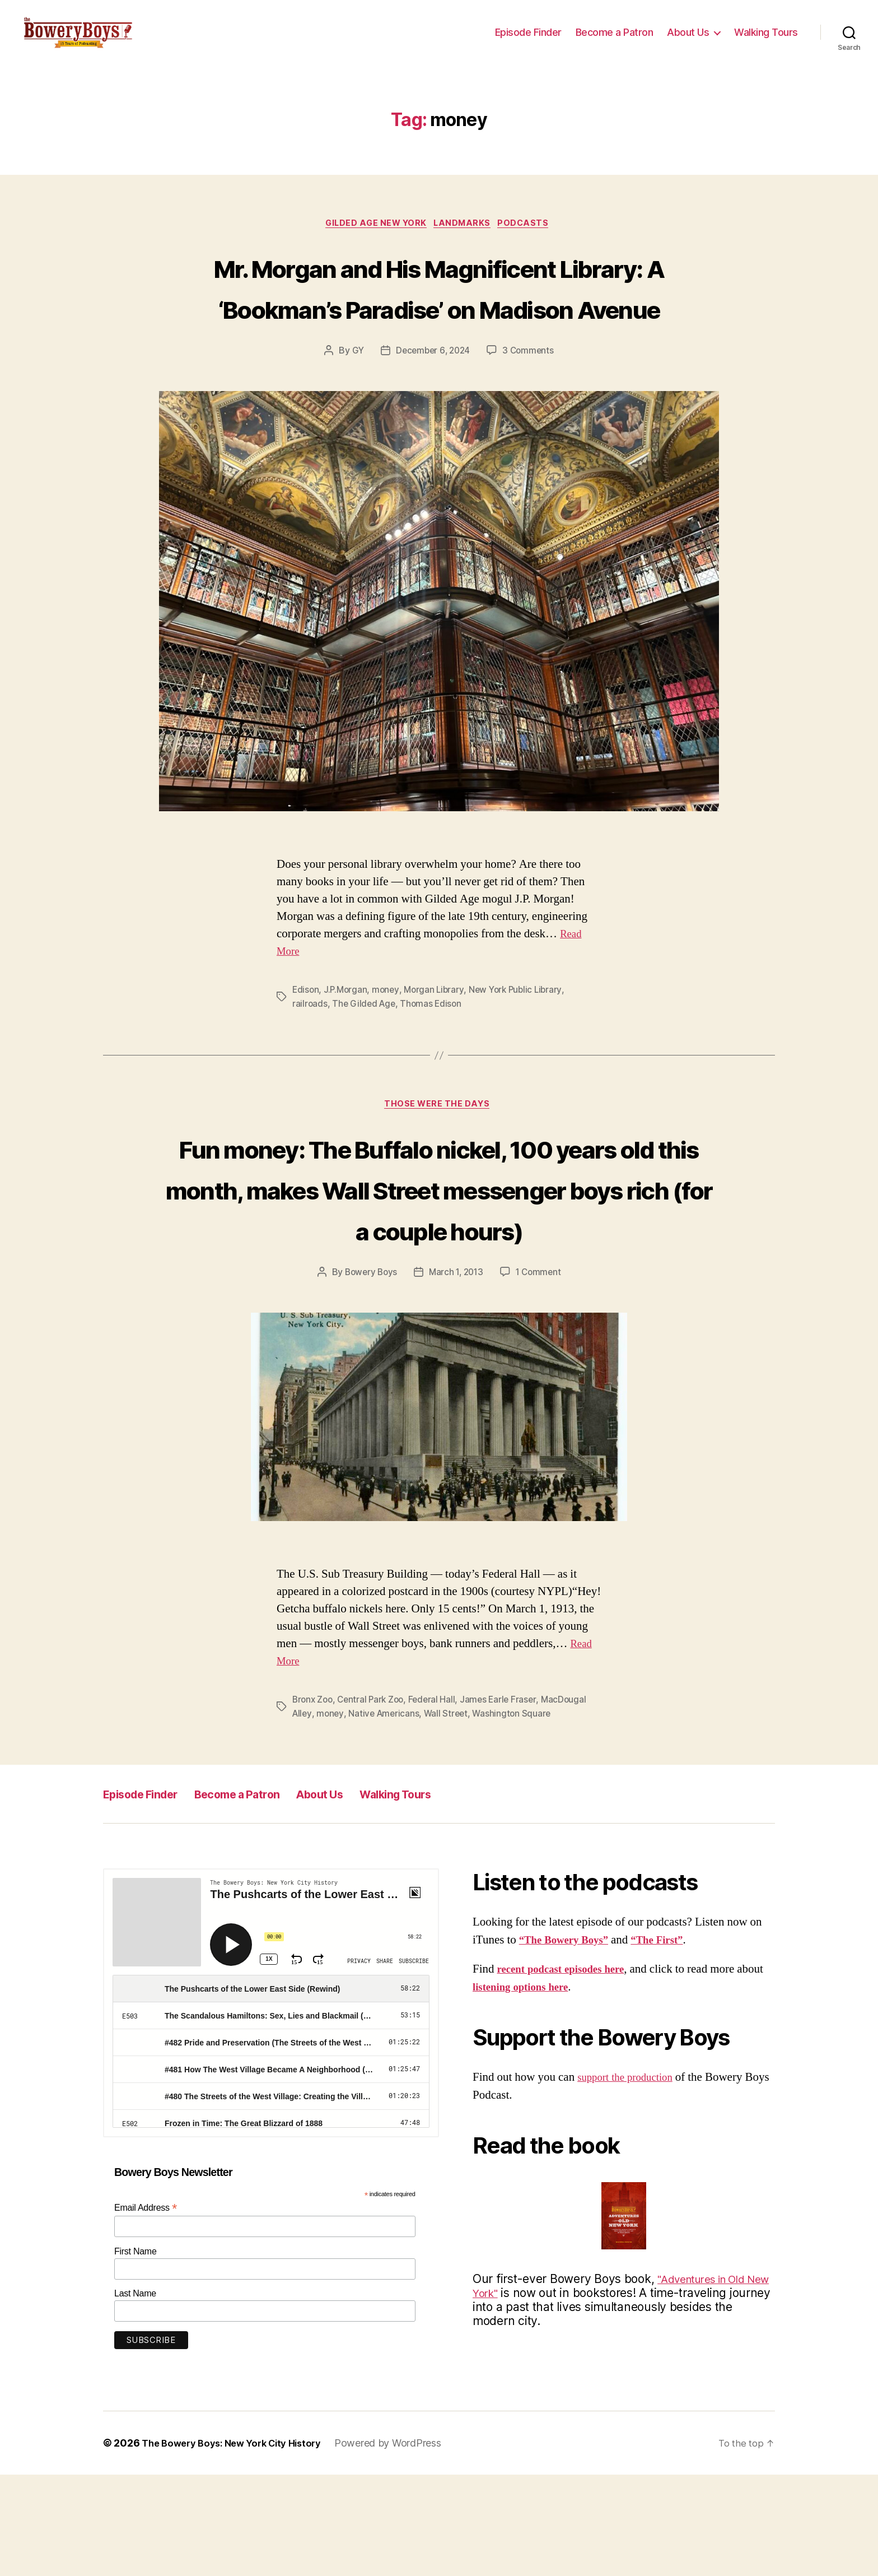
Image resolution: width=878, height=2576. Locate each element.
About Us (688, 41)
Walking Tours (766, 41)
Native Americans (386, 1814)
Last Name (135, 2395)
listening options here (555, 2087)
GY (355, 410)
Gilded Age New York (372, 241)
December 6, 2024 (432, 410)
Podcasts (531, 241)
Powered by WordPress (402, 2544)
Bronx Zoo (313, 1801)
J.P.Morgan (347, 1049)
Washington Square (517, 1814)
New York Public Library (521, 1049)
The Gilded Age (365, 1062)
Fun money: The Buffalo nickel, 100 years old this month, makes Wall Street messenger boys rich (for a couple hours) (439, 1268)
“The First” (670, 2040)
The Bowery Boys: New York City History (239, 2544)
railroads (310, 1062)
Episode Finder (528, 41)
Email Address (145, 2308)
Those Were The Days (439, 1165)
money (389, 1049)
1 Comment (541, 1374)
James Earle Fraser (505, 1801)
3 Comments (530, 410)
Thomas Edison (434, 1062)
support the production (630, 2178)
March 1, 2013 (456, 1374)
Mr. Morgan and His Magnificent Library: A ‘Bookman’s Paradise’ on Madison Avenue (439, 325)
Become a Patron (614, 41)
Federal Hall (438, 1801)
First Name (135, 2352)
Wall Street (450, 1814)
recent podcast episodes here (568, 2070)
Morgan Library (438, 1049)
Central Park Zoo (374, 1801)
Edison (306, 1049)
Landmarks (465, 241)
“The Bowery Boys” (569, 2040)
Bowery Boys (368, 1374)
